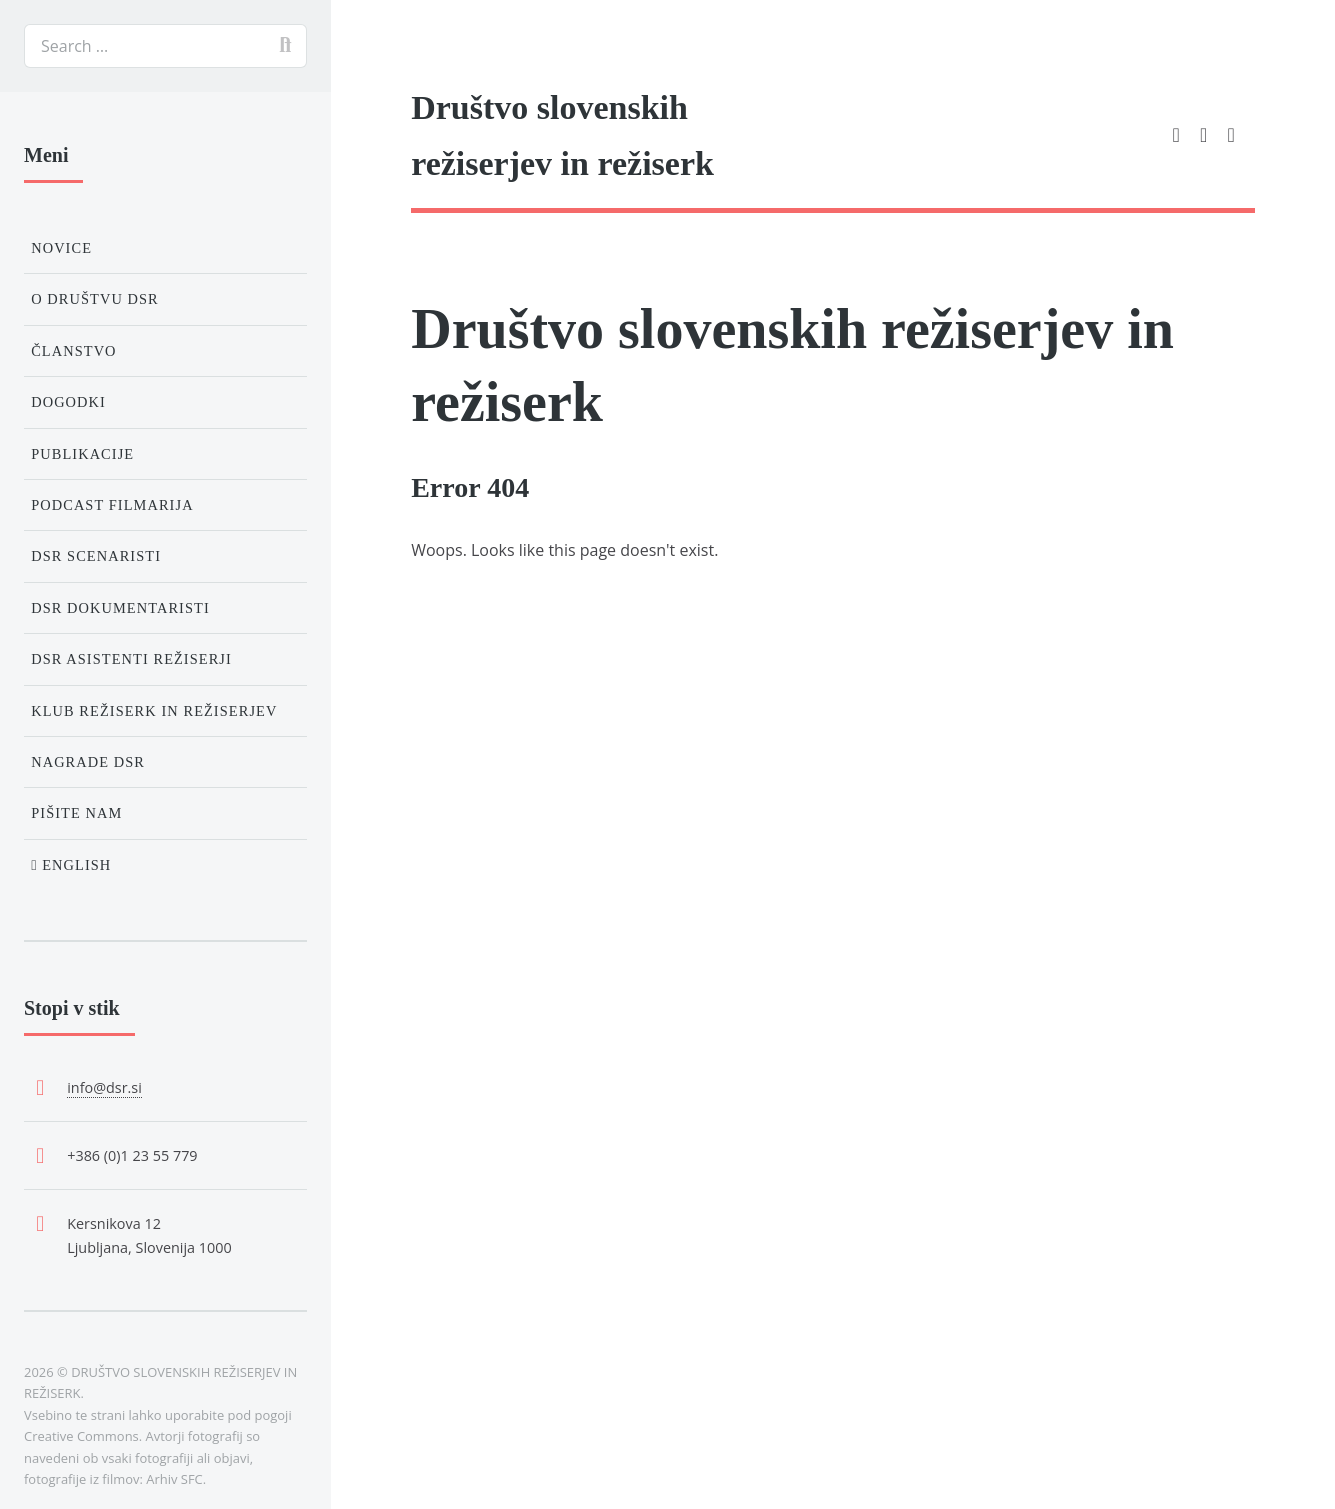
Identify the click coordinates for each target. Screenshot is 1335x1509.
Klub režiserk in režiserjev (154, 711)
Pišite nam (76, 813)
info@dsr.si (104, 1087)
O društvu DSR (95, 299)
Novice (61, 248)
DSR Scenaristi (96, 556)
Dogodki (68, 402)
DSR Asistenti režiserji (131, 659)
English (71, 865)
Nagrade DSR (88, 762)
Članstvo (73, 351)
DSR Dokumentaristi (120, 608)
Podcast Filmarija (112, 505)
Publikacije (82, 454)
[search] (165, 46)
